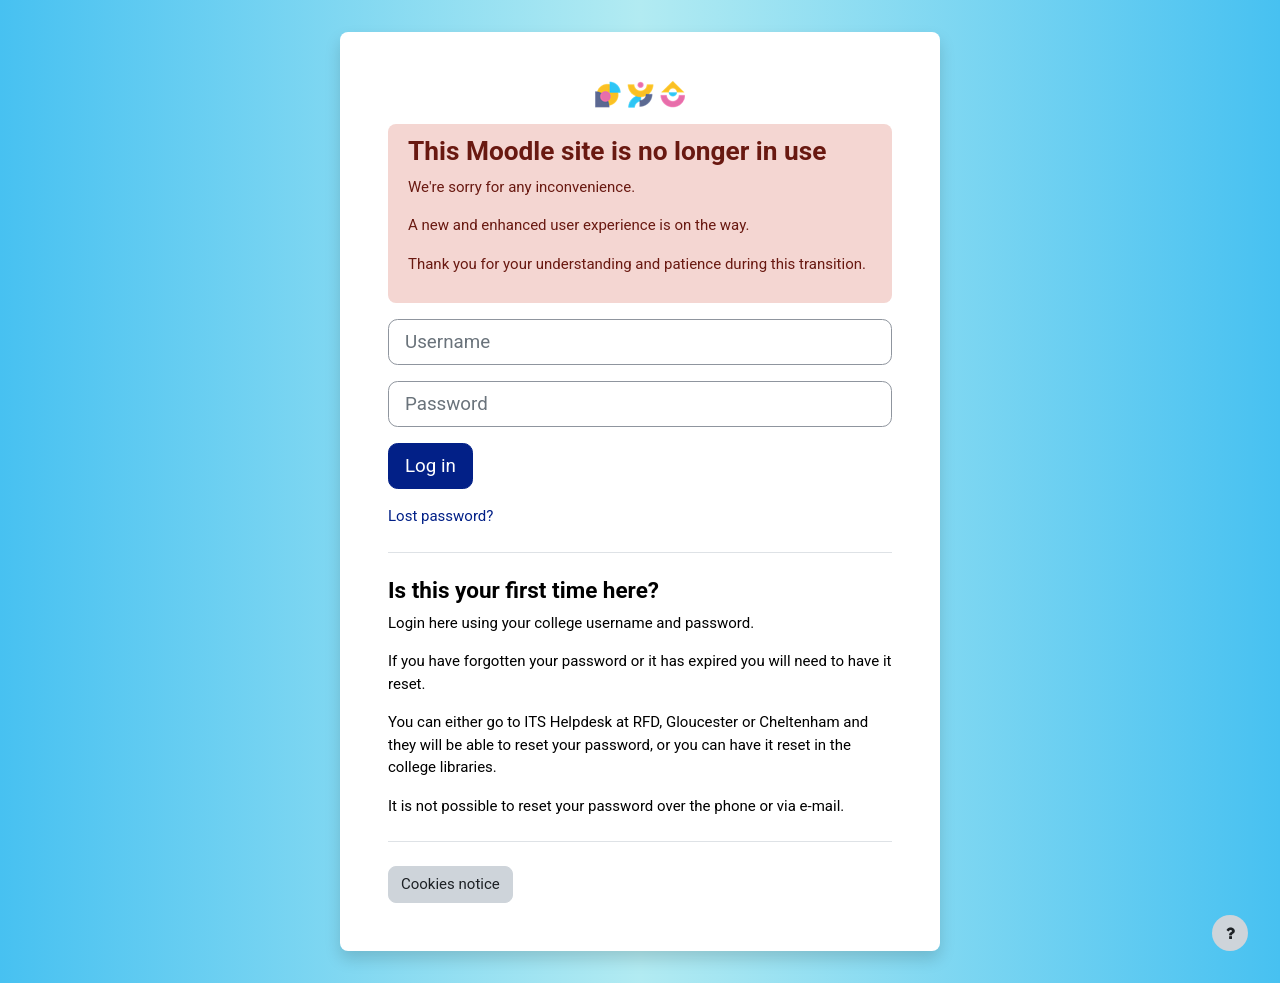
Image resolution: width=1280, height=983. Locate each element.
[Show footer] (1230, 933)
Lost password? (440, 516)
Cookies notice (450, 884)
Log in (430, 466)
